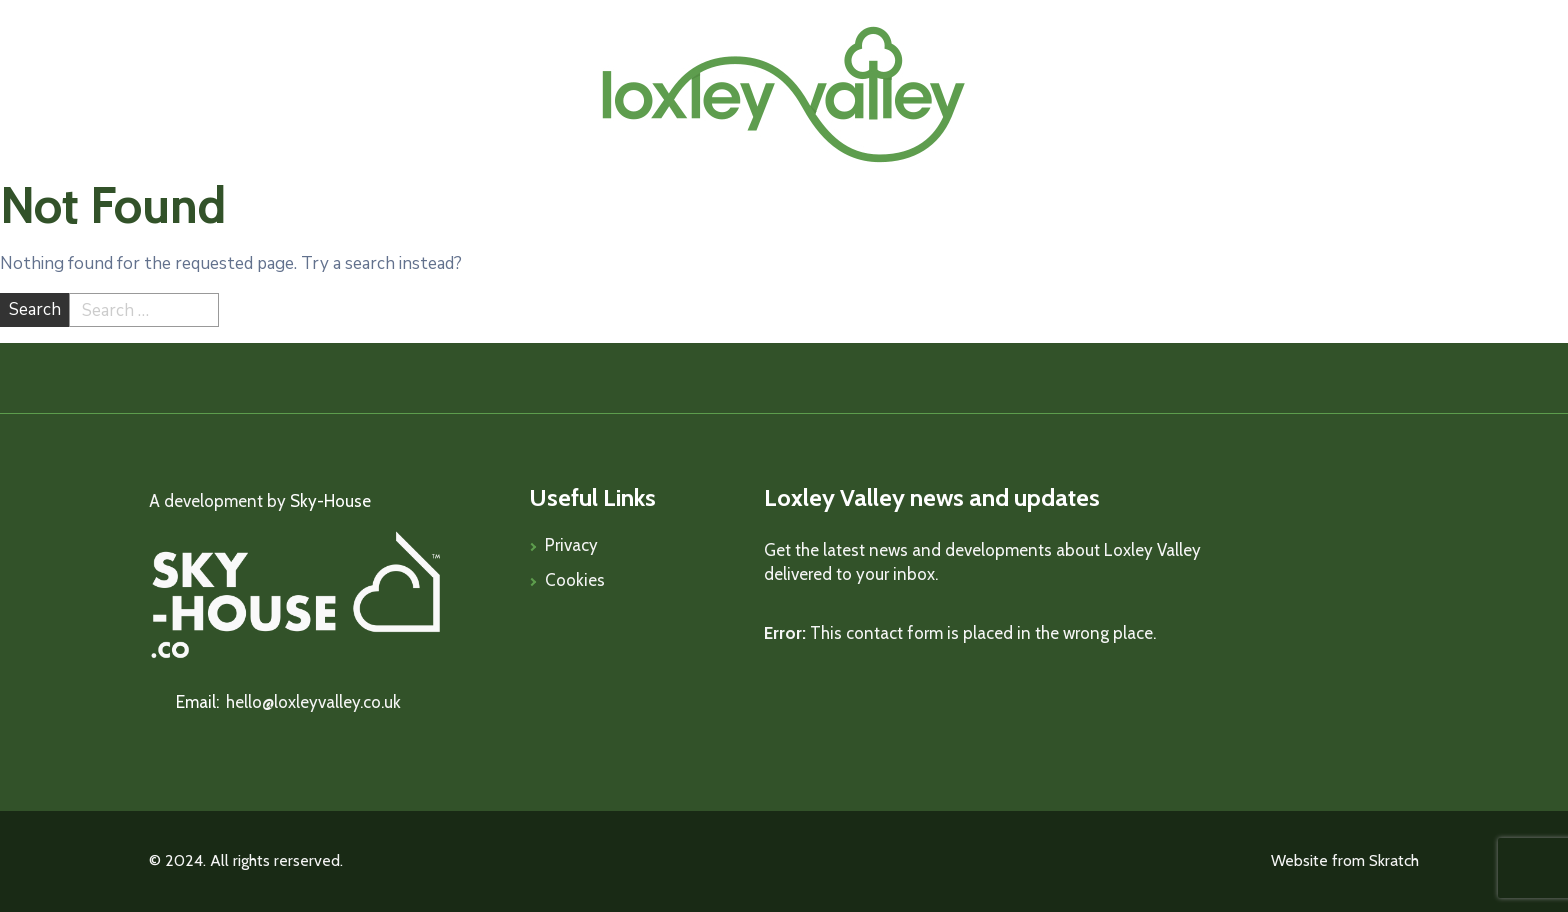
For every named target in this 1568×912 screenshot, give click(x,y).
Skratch (1394, 860)
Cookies (575, 580)
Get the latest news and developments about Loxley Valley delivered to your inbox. (982, 562)
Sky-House (330, 501)
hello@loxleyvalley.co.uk (313, 702)
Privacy (571, 545)
